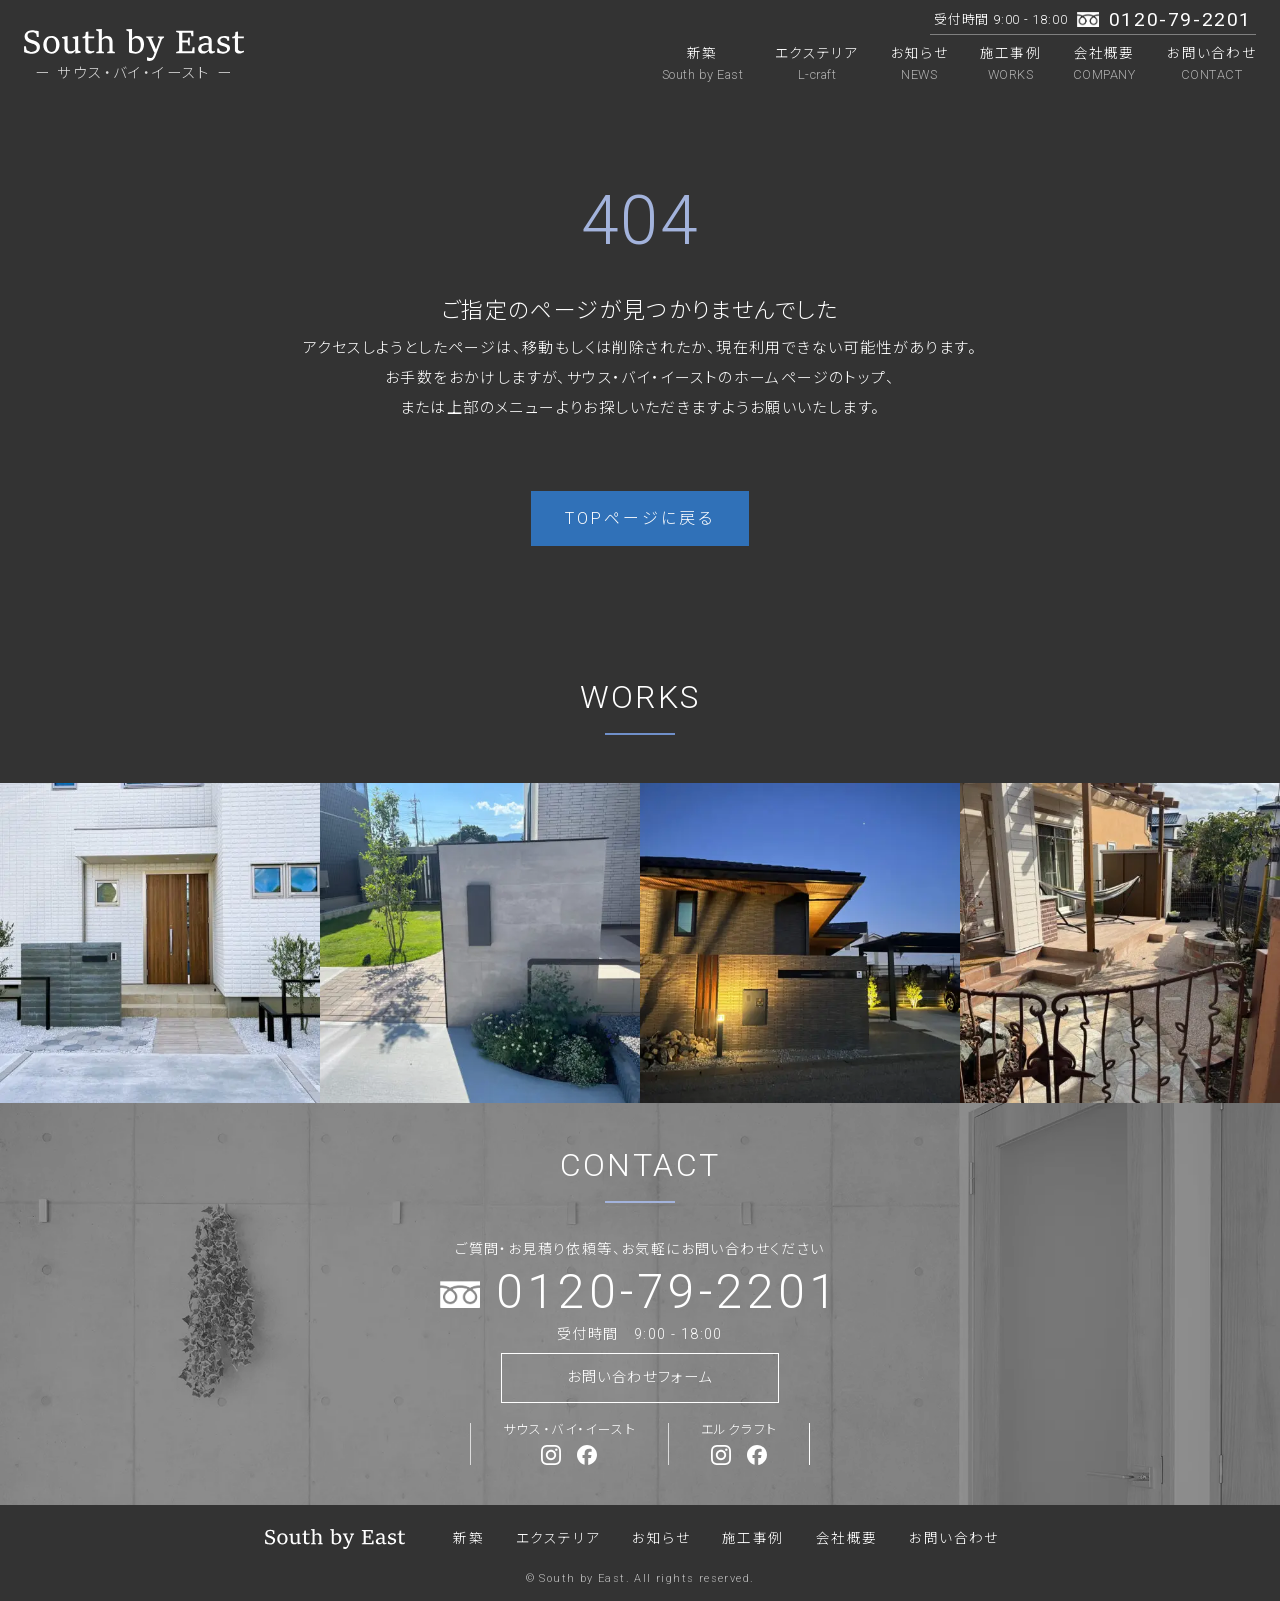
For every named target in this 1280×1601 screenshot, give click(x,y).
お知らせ (919, 64)
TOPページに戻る (640, 518)
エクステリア (817, 64)
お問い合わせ (1211, 64)
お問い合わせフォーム (640, 1377)
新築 (702, 64)
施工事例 (1010, 64)
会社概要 (1104, 64)
